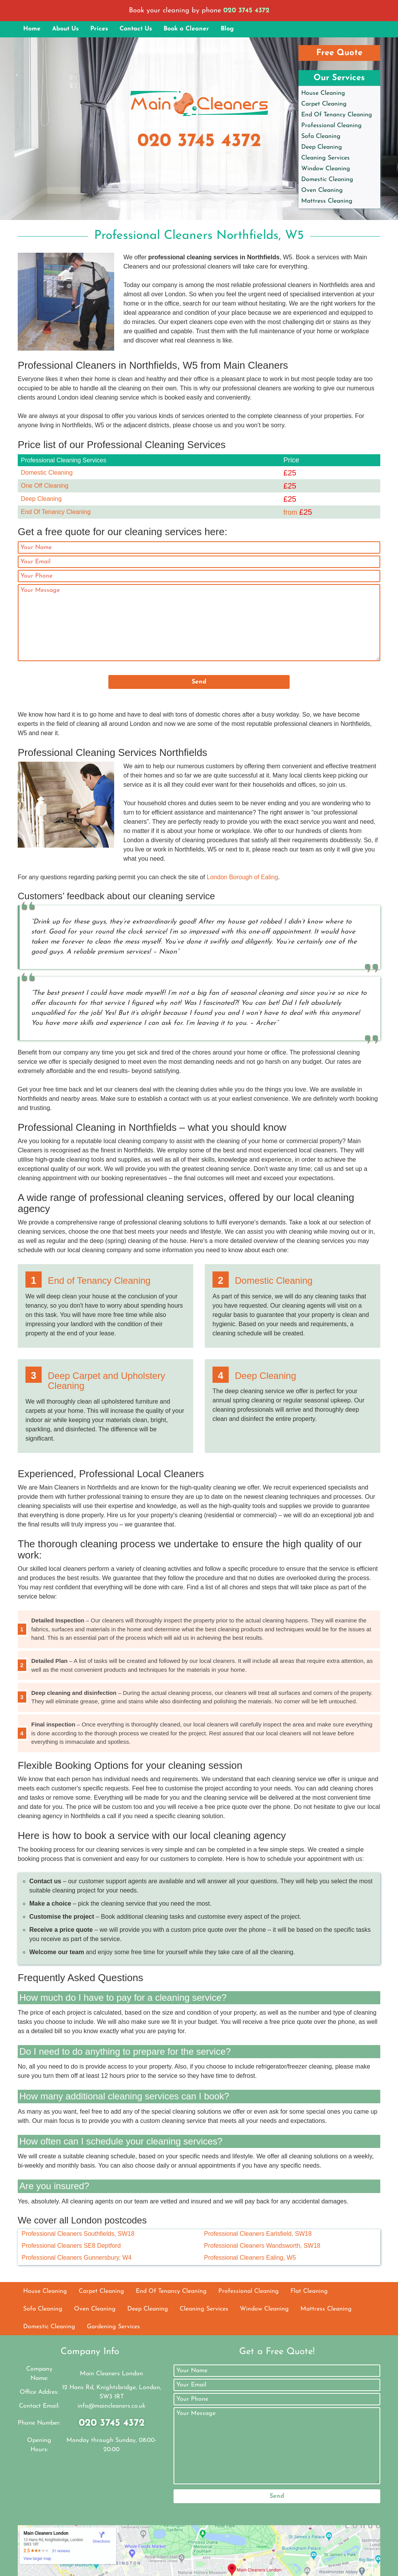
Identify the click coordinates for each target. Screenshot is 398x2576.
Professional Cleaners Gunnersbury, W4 (77, 2257)
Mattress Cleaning (326, 201)
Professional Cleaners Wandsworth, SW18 (262, 2245)
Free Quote (339, 53)
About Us (65, 29)
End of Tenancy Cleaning (99, 1280)
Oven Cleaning (322, 190)
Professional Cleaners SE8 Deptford (71, 2245)
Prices (99, 29)
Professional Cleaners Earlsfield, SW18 (258, 2233)
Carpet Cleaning (324, 104)
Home (31, 29)
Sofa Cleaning (321, 136)
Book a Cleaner (186, 29)
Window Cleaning (325, 169)
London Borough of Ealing (242, 877)
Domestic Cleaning (327, 179)
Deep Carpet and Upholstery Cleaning (106, 1380)
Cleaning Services (325, 158)
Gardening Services (113, 2327)
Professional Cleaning (331, 126)
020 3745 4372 (246, 10)
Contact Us (136, 29)
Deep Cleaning (321, 147)
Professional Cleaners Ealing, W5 (250, 2257)
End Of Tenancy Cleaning (336, 115)
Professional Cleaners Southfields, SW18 (78, 2233)
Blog (227, 29)
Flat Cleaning (309, 2291)
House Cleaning (323, 93)
